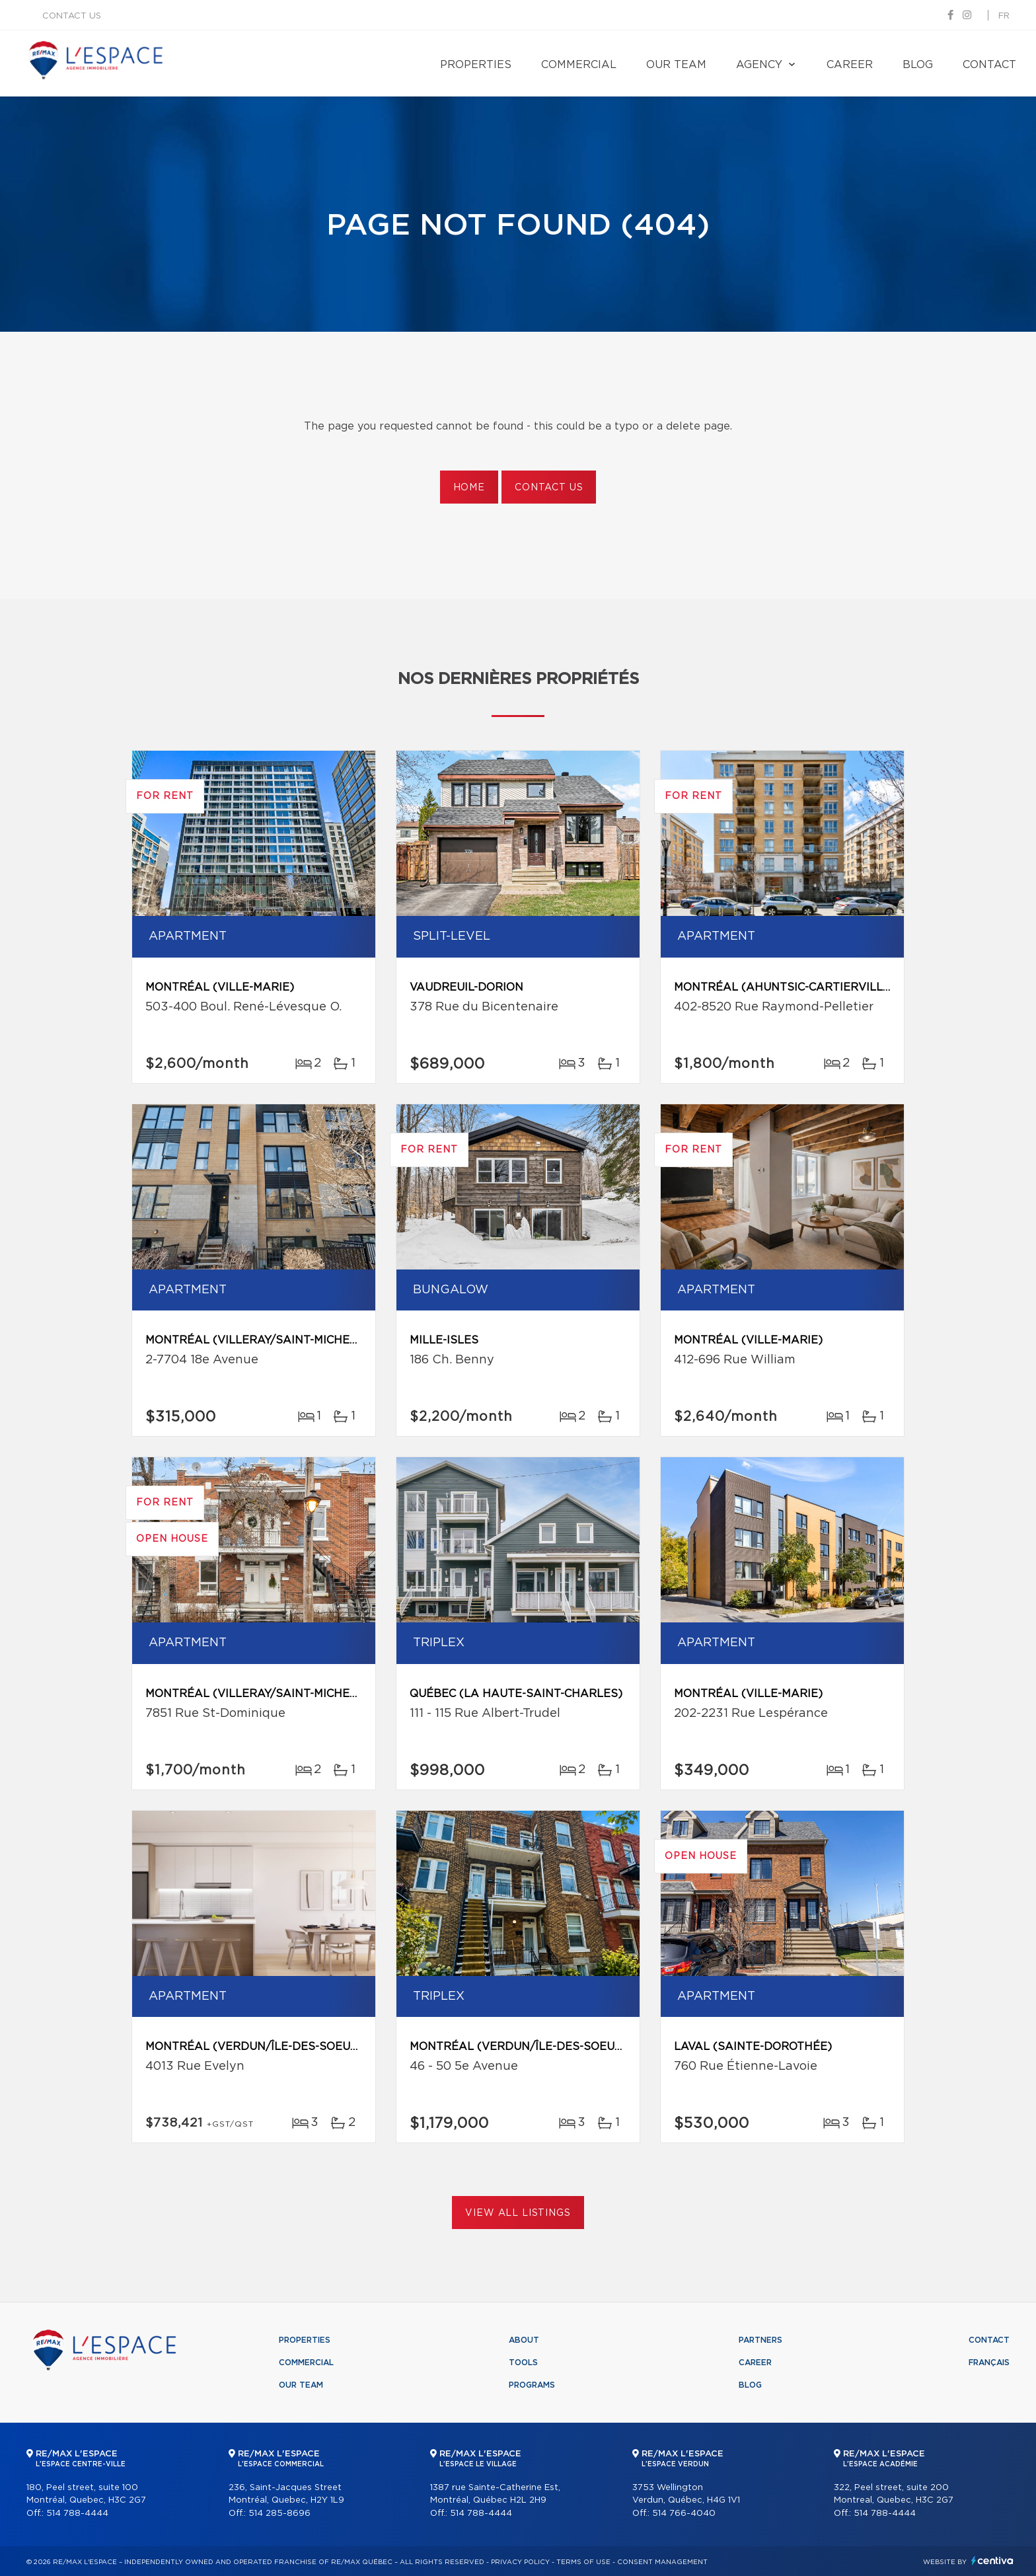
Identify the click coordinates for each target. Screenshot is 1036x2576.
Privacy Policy (520, 2562)
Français (989, 2363)
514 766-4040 (684, 2513)
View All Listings (517, 2213)
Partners (760, 2340)
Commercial (578, 64)
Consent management (662, 2562)
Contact (989, 64)
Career (850, 64)
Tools (523, 2363)
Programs (532, 2385)
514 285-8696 (279, 2513)
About (524, 2340)
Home (469, 487)
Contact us (71, 16)
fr (1004, 16)
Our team (676, 64)
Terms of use (583, 2562)
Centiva (992, 2560)
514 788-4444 (77, 2513)
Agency (759, 64)
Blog (918, 64)
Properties (475, 64)
